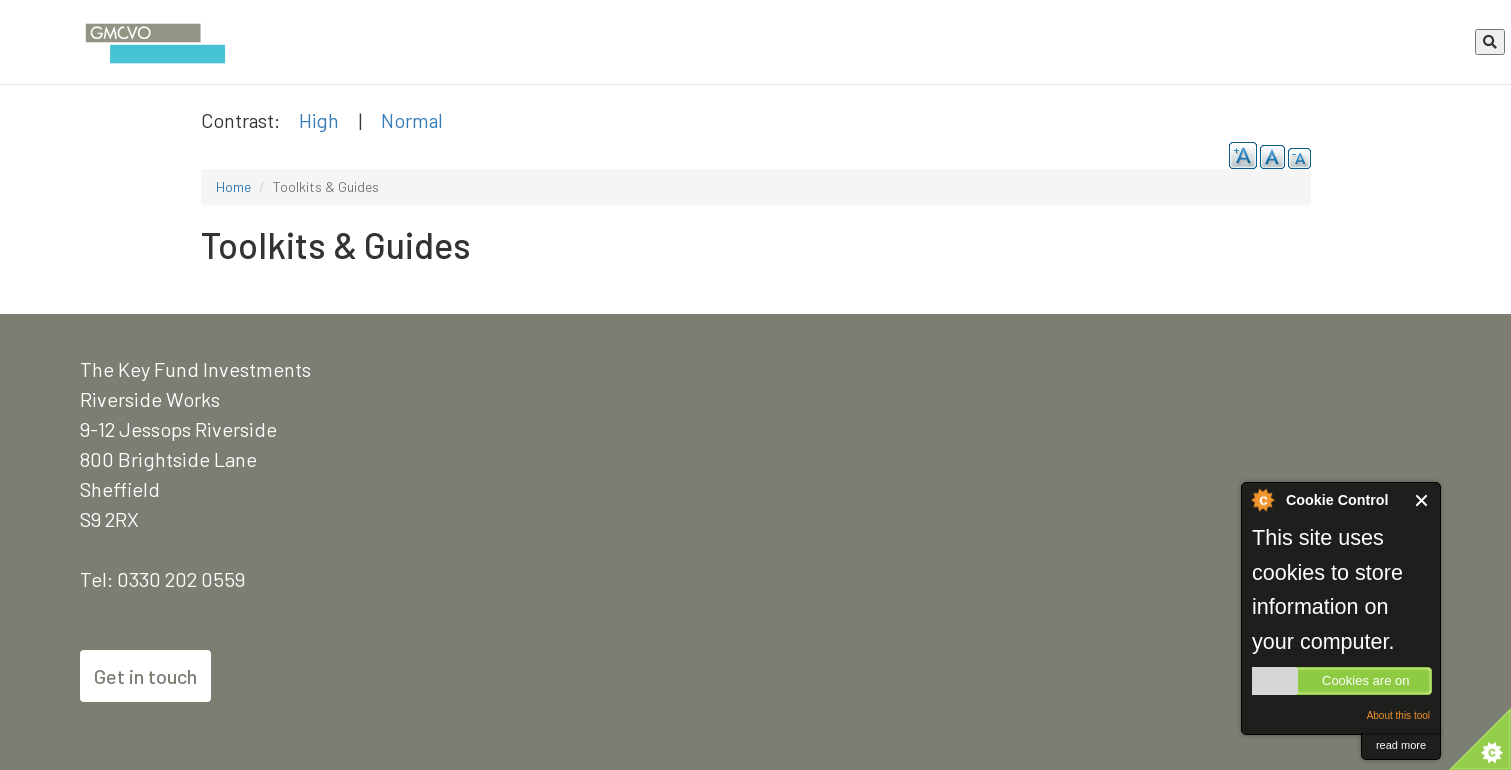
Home (233, 186)
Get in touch (145, 676)
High (319, 120)
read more (1401, 745)
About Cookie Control (1262, 500)
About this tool (1398, 715)
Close (1422, 500)
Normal (412, 120)
